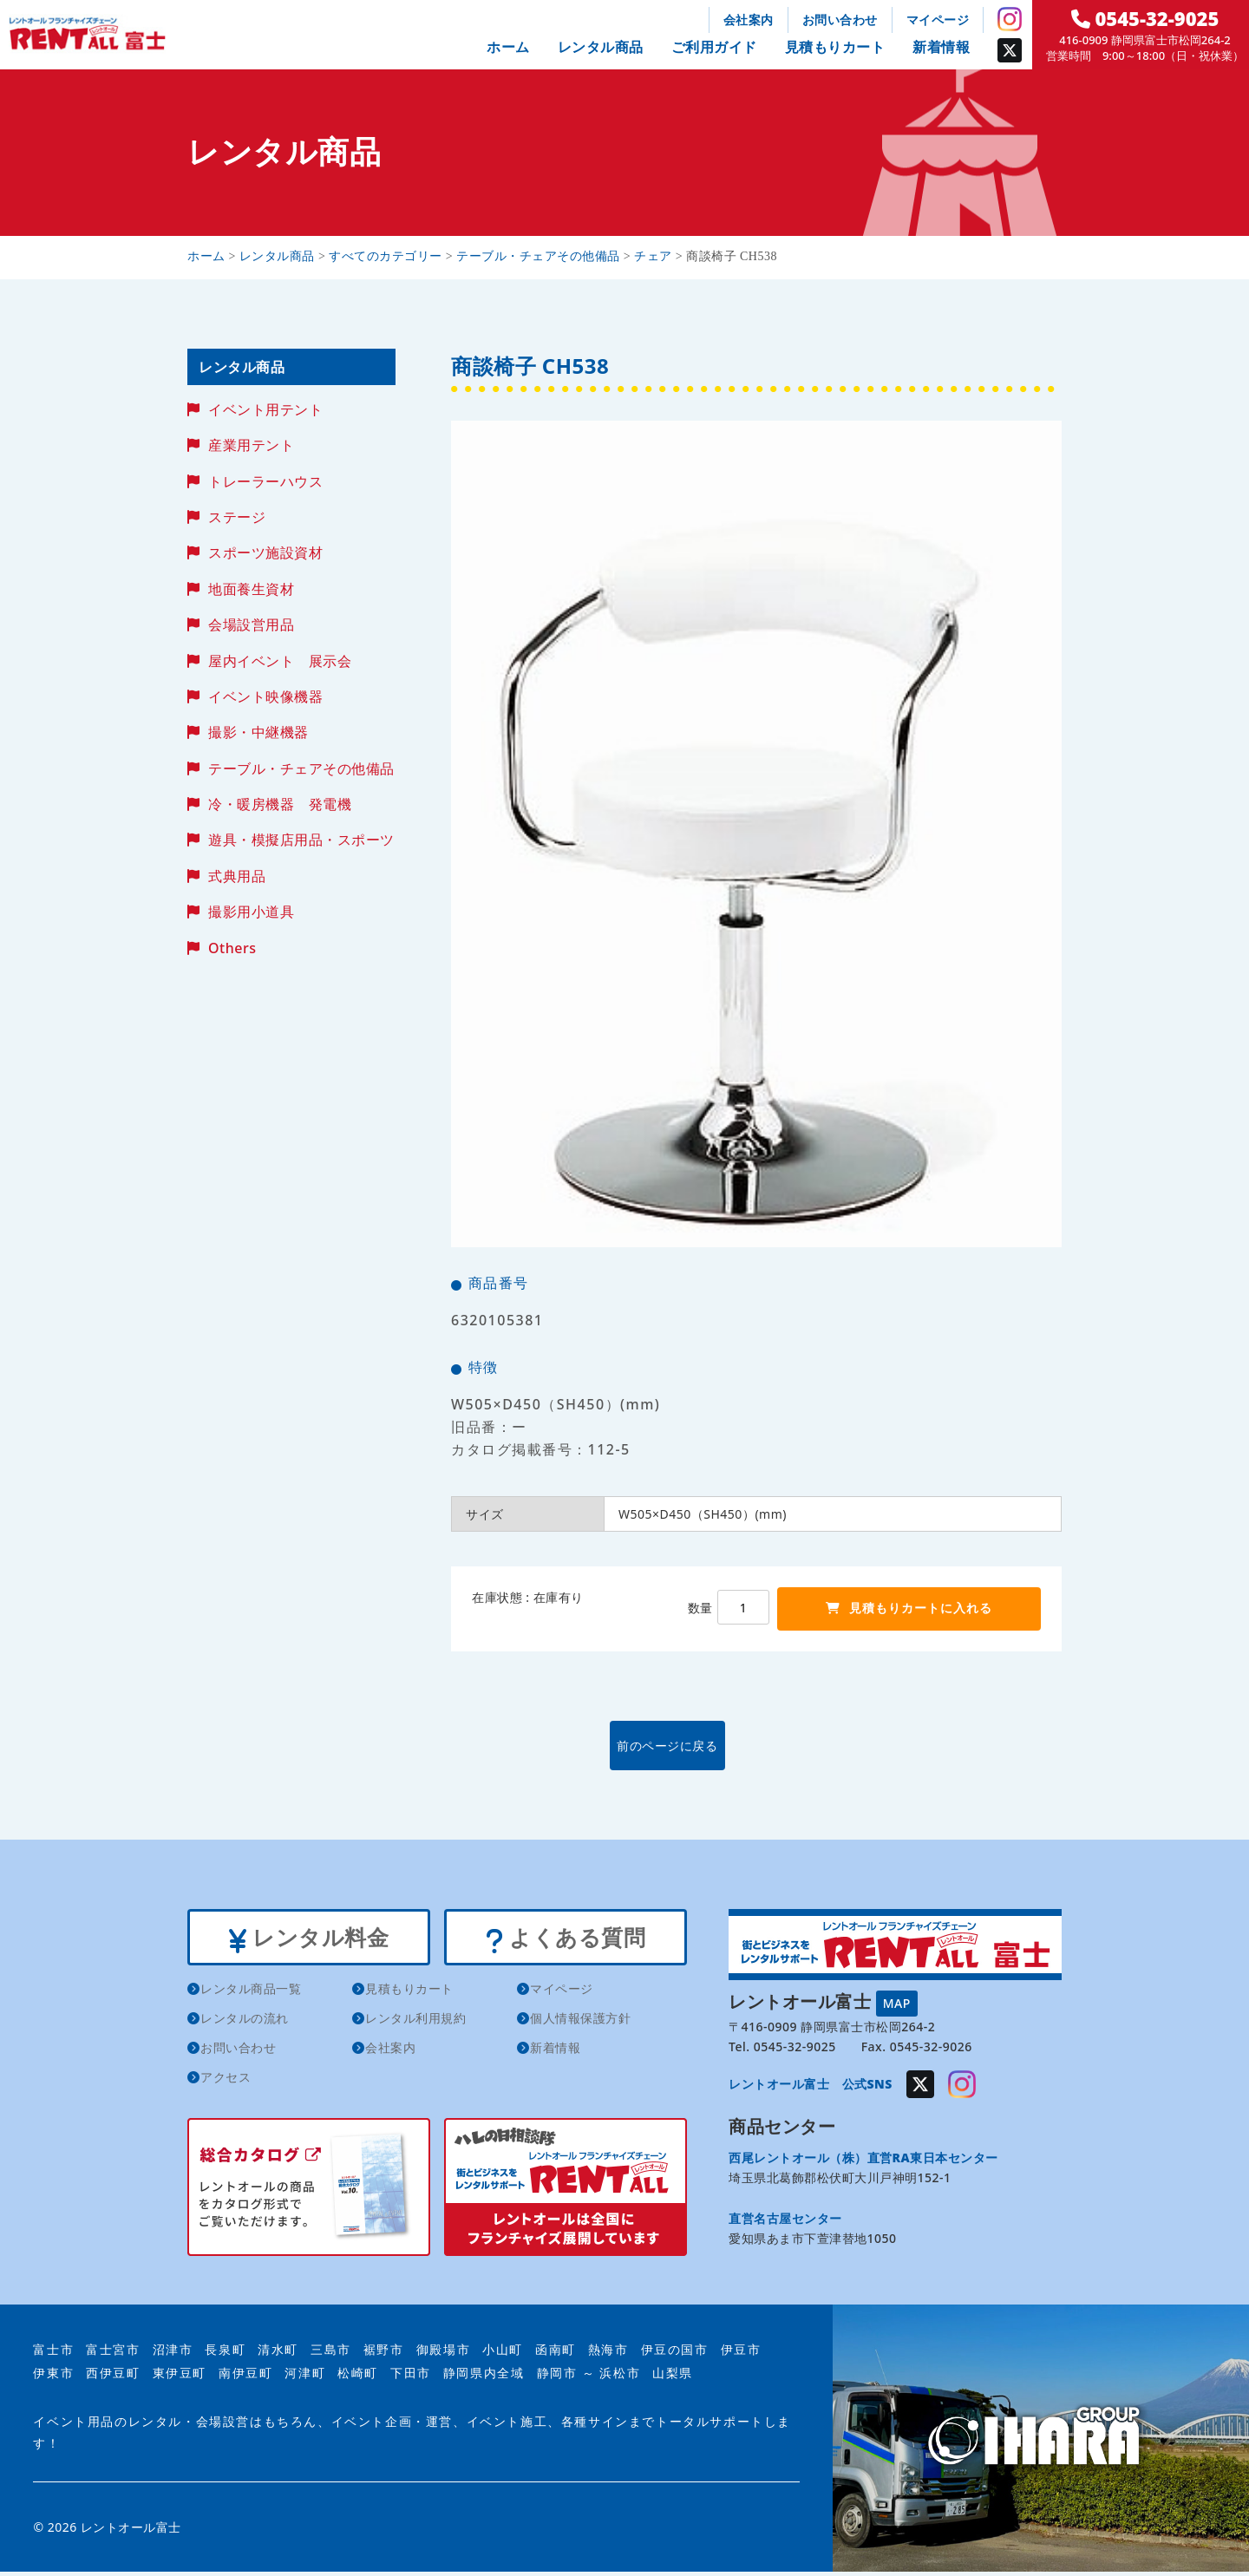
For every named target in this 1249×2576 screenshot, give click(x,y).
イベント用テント (265, 409)
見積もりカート (835, 46)
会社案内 (748, 19)
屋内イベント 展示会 (279, 660)
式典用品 (236, 876)
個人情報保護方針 (580, 2021)
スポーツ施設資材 (265, 552)
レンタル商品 (601, 46)
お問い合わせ (840, 19)
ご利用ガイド (714, 46)
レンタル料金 (308, 1938)
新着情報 (941, 46)
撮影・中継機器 (258, 732)
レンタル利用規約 (415, 2021)
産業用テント (251, 444)
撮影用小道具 (251, 911)
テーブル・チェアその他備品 (301, 768)
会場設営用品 (251, 624)
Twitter (1009, 50)
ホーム (508, 46)
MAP (897, 2001)
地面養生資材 (251, 588)
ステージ (236, 516)
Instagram (1009, 19)
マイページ (938, 19)
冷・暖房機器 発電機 (279, 804)
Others (232, 948)
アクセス (225, 2080)
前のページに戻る (755, 1744)
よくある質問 (565, 1938)
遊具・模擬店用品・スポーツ (301, 839)
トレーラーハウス (265, 481)
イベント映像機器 (265, 696)
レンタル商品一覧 (250, 1992)
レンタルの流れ (244, 2021)
